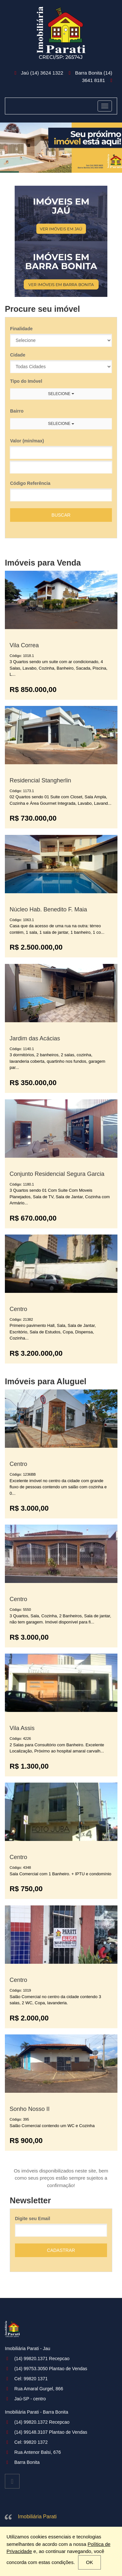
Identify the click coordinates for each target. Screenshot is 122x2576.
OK (89, 2562)
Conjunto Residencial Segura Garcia (57, 1174)
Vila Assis (22, 1728)
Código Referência (30, 483)
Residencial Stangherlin (40, 780)
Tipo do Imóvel (26, 381)
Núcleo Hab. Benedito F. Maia (48, 909)
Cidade (17, 354)
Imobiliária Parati (37, 2516)
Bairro (16, 411)
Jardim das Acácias (35, 1038)
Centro (18, 1309)
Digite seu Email (32, 2218)
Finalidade (21, 328)
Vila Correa (24, 645)
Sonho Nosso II (30, 2109)
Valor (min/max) (27, 440)
